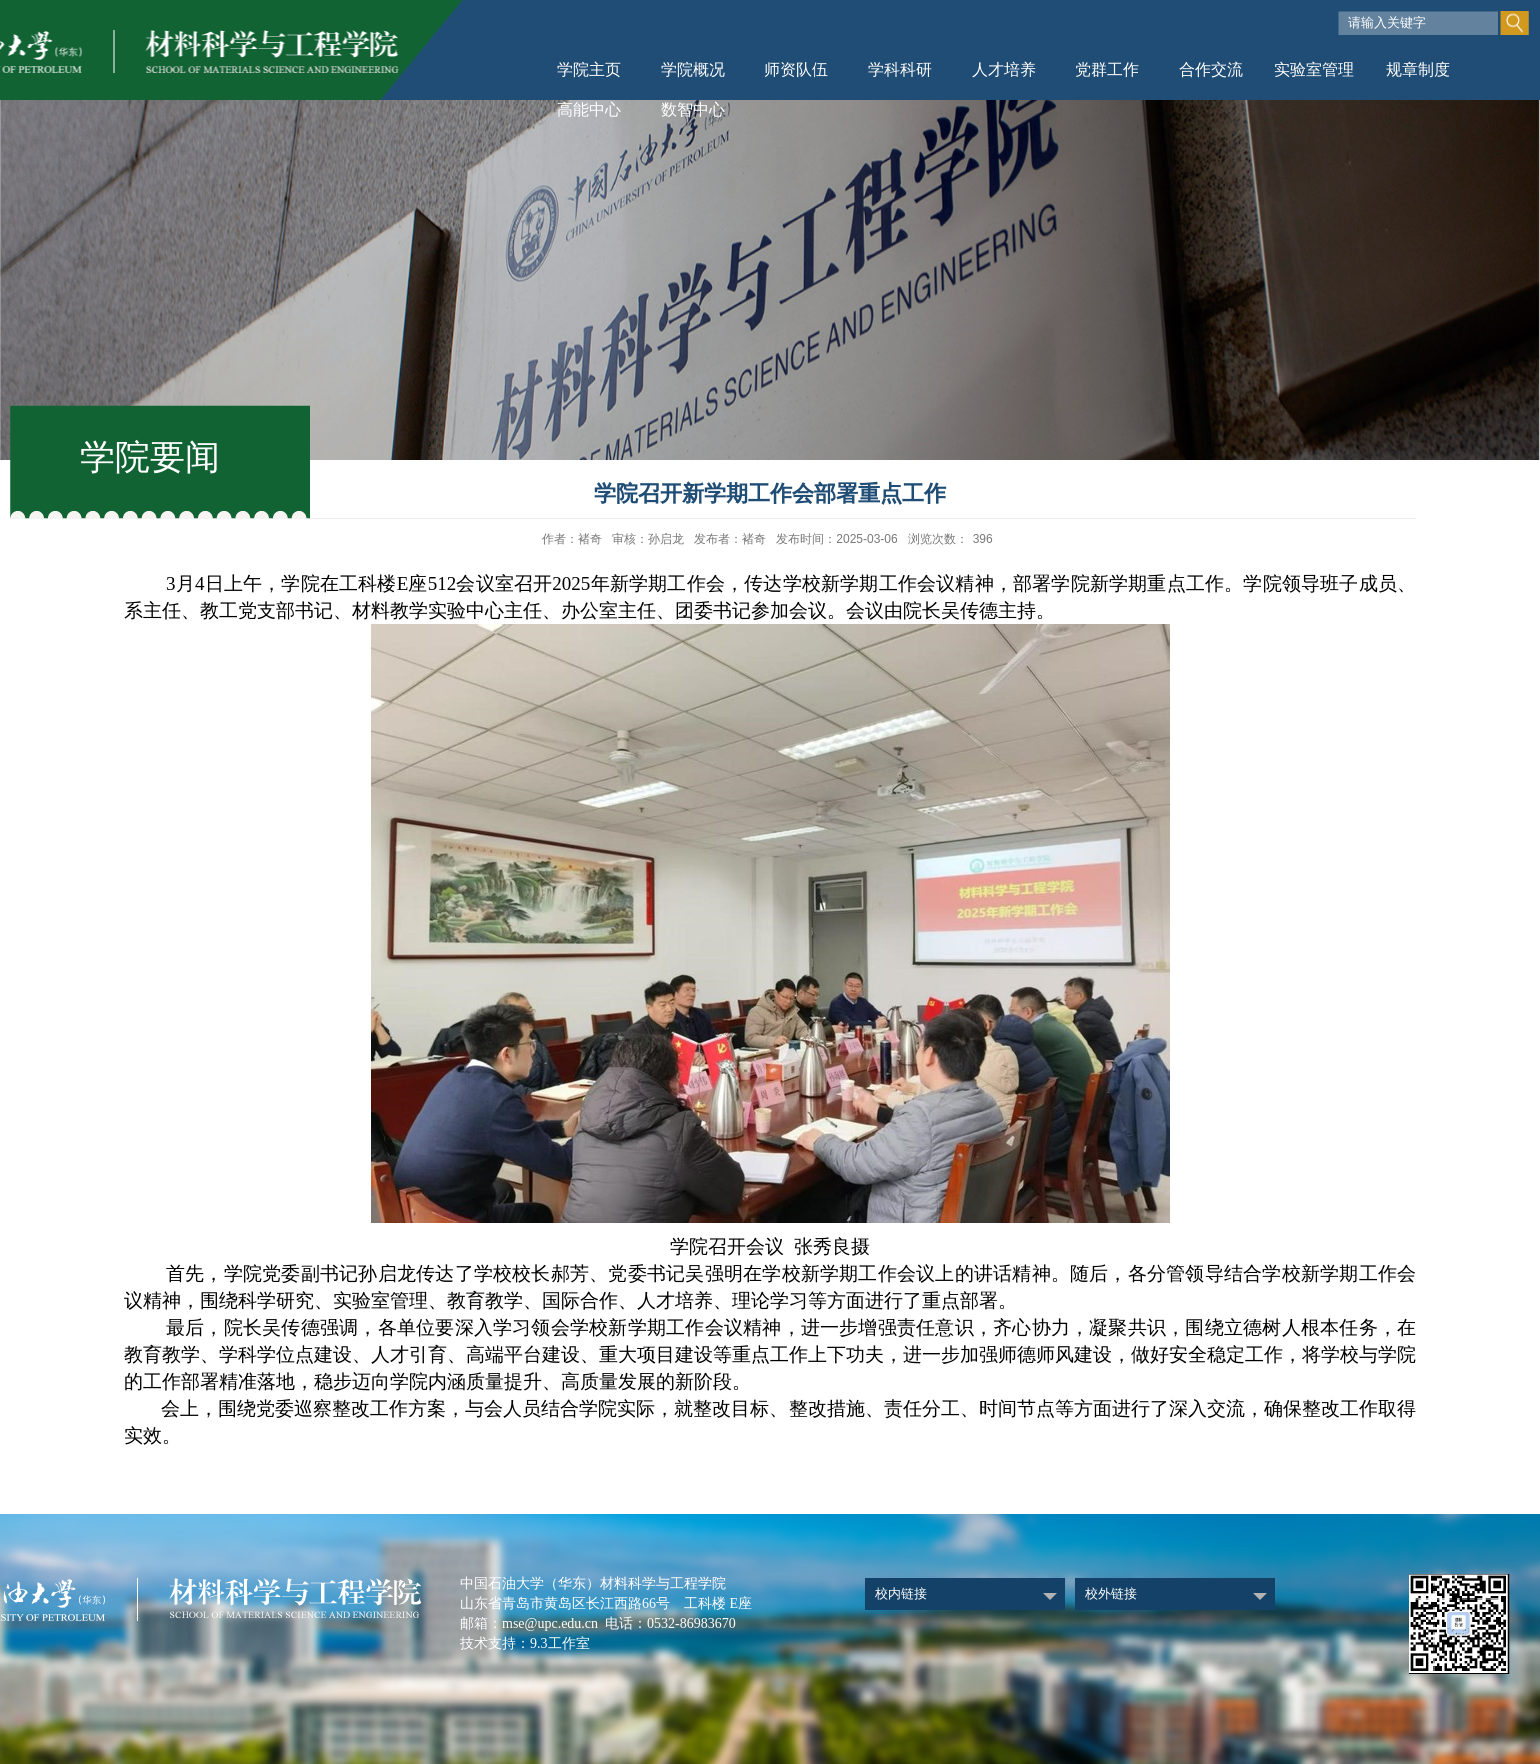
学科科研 (900, 69)
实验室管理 (1314, 69)
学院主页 (589, 69)
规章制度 (1418, 69)
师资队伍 (796, 69)
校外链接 (1111, 1593)
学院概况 (693, 69)
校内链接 (901, 1593)
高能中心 (589, 109)
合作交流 (1211, 69)
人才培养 (1004, 69)
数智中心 (693, 109)
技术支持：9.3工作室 (525, 1643)
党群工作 (1107, 69)
